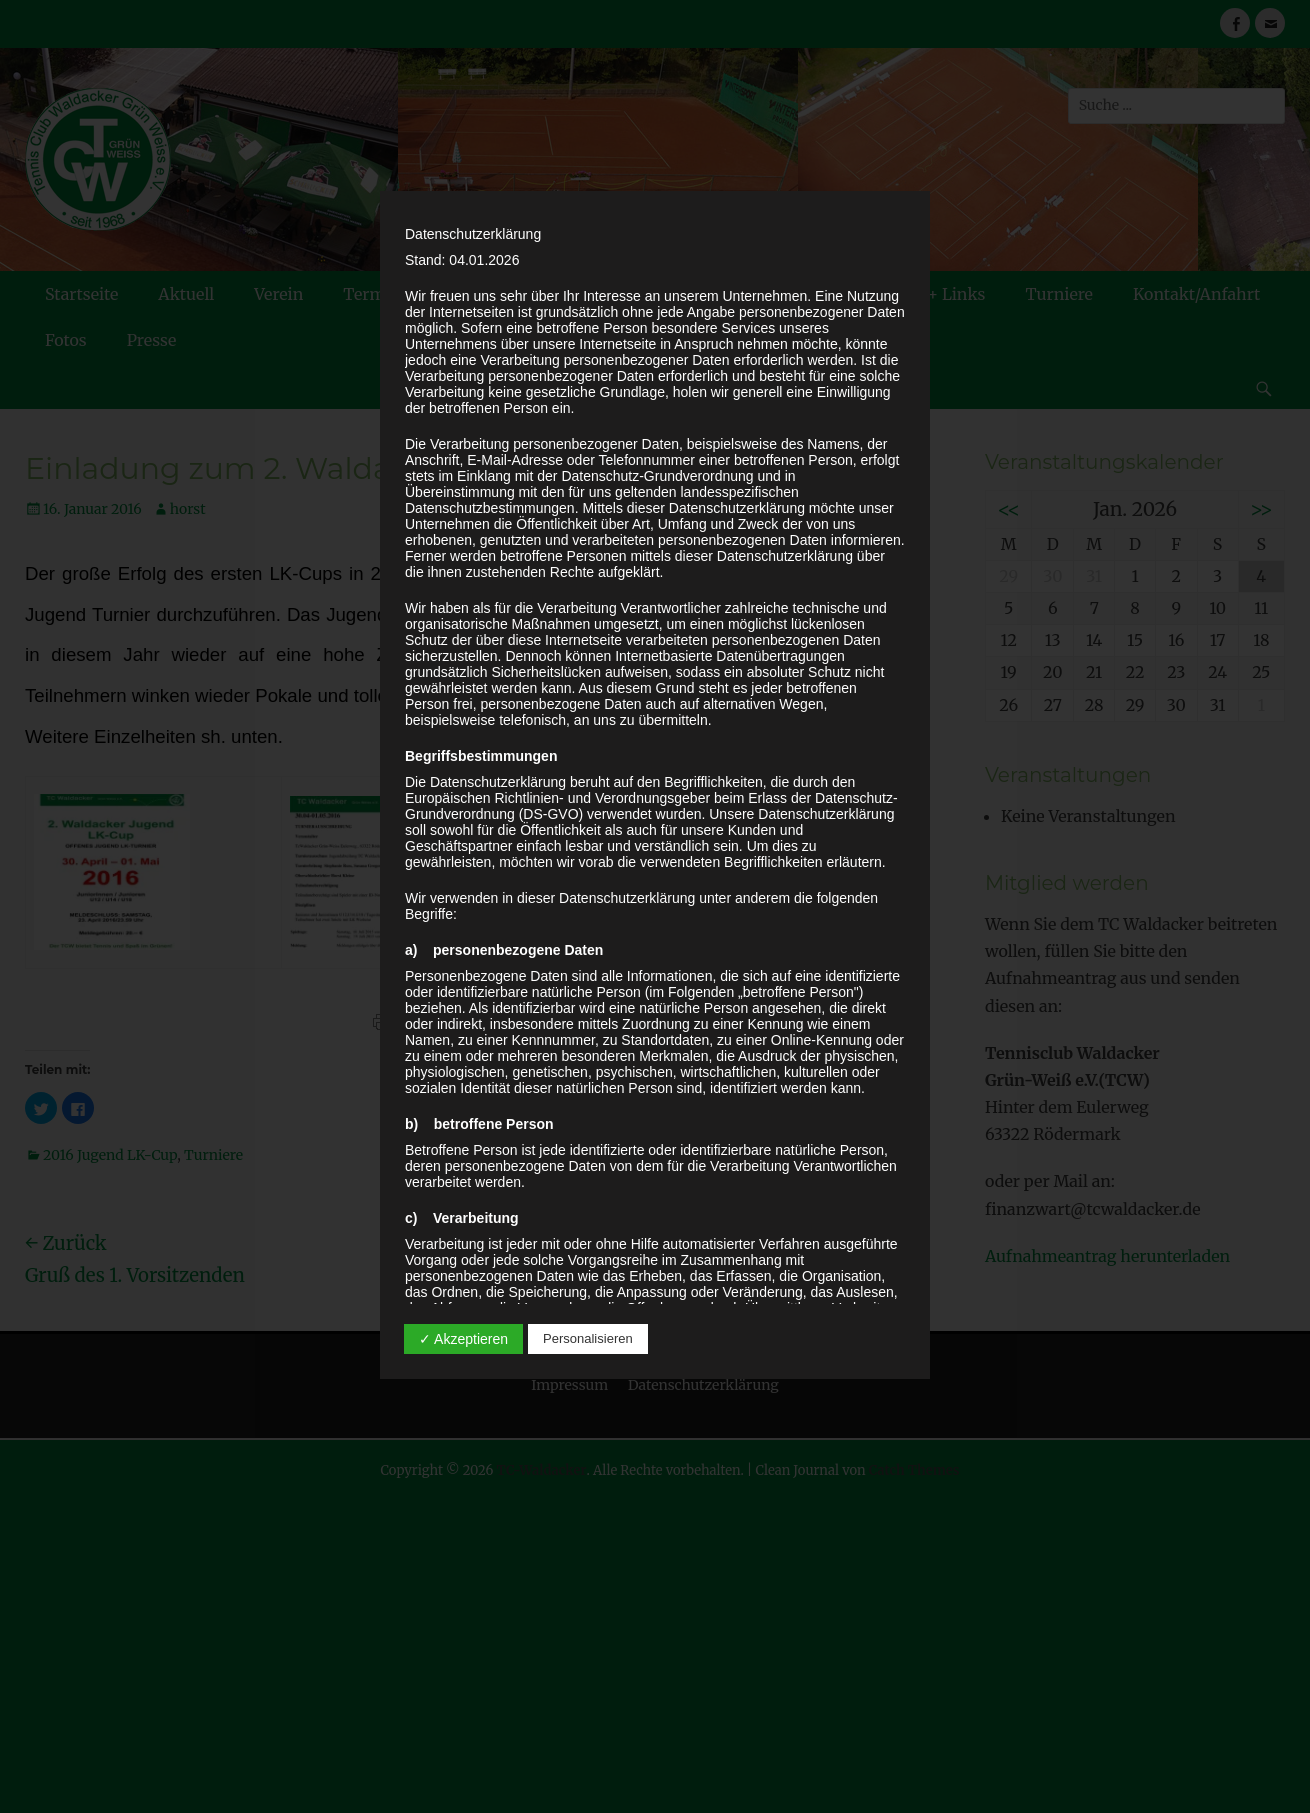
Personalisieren (588, 1338)
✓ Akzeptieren (463, 1339)
